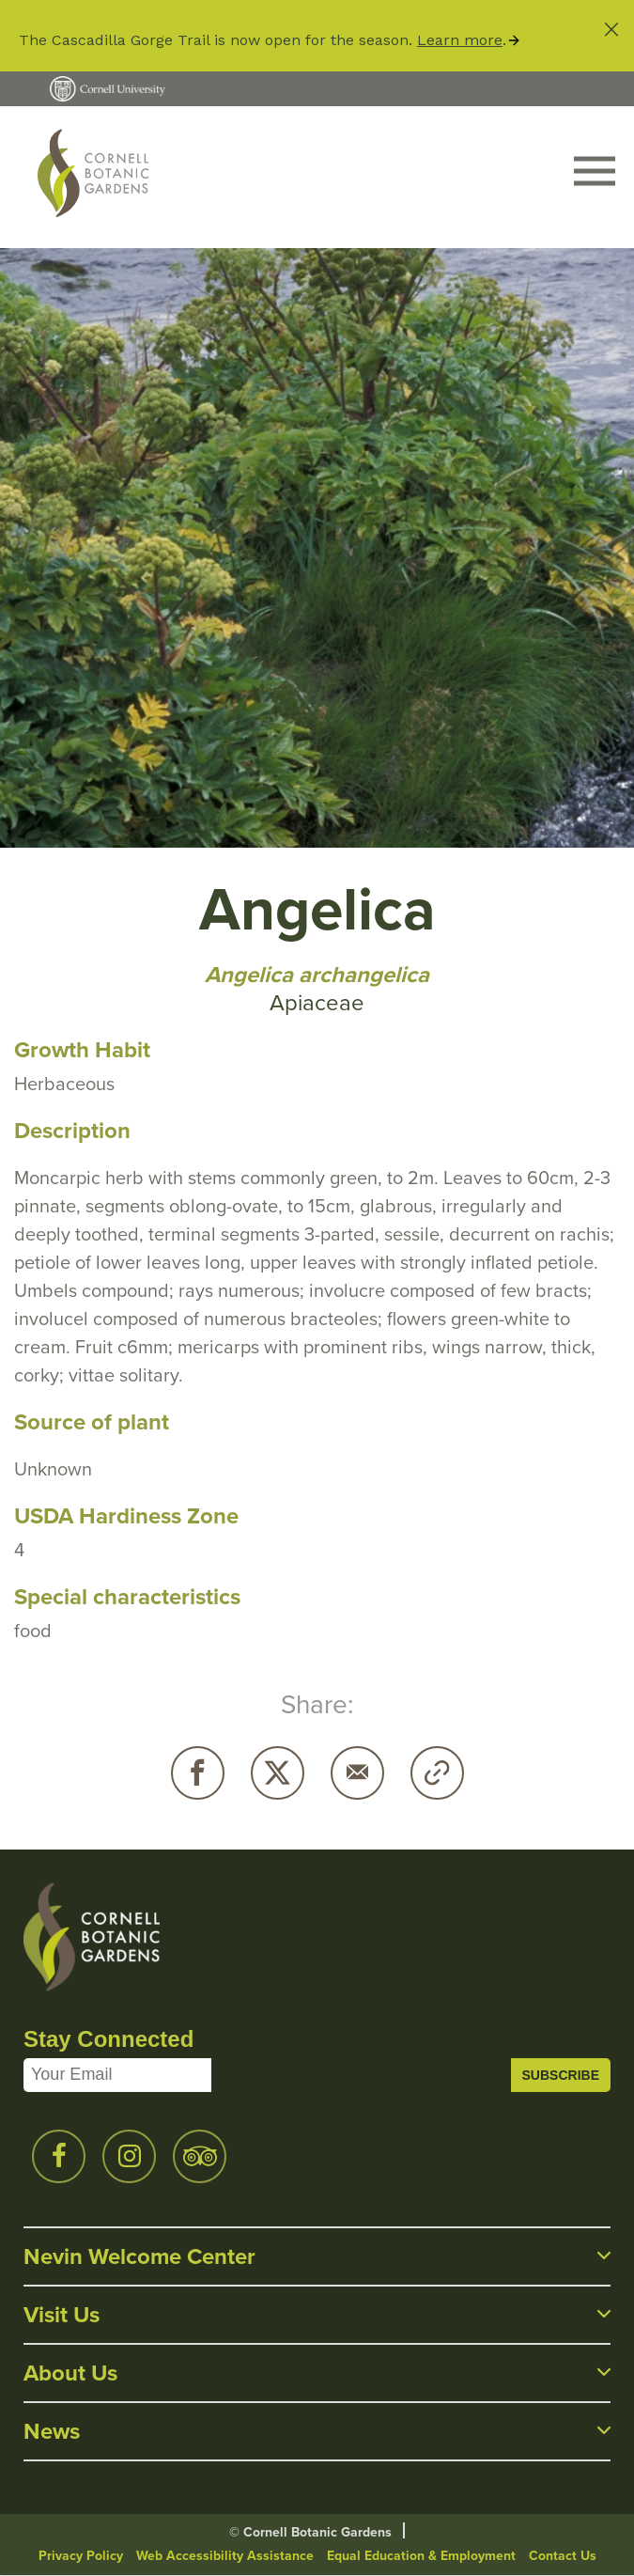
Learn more (460, 40)
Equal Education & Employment (421, 2556)
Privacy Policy (81, 2556)
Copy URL (437, 1773)
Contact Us (562, 2556)
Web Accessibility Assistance (225, 2556)
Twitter (277, 1773)
